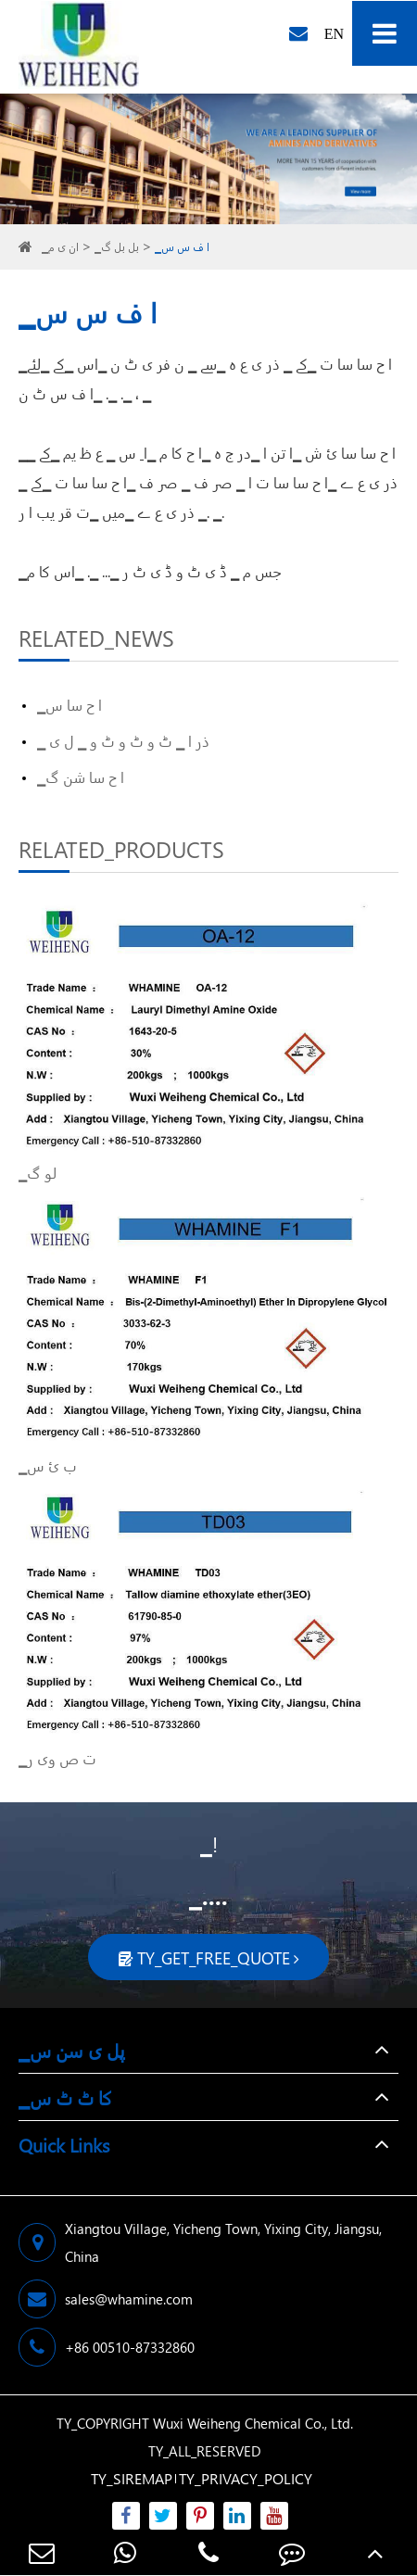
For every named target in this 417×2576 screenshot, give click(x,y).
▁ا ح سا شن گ (80, 777)
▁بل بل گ (117, 247)
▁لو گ (38, 1172)
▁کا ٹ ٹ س (65, 2097)
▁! (209, 1844)
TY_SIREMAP (131, 2478)
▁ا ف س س (182, 247)
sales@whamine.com (106, 2298)
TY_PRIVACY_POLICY (245, 2478)
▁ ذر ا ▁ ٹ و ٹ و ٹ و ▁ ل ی (123, 741)
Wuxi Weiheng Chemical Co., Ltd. (253, 2423)
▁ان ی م (60, 247)
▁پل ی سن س (72, 2050)
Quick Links (64, 2144)
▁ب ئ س (48, 1465)
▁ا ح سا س (69, 704)
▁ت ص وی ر (57, 1758)
